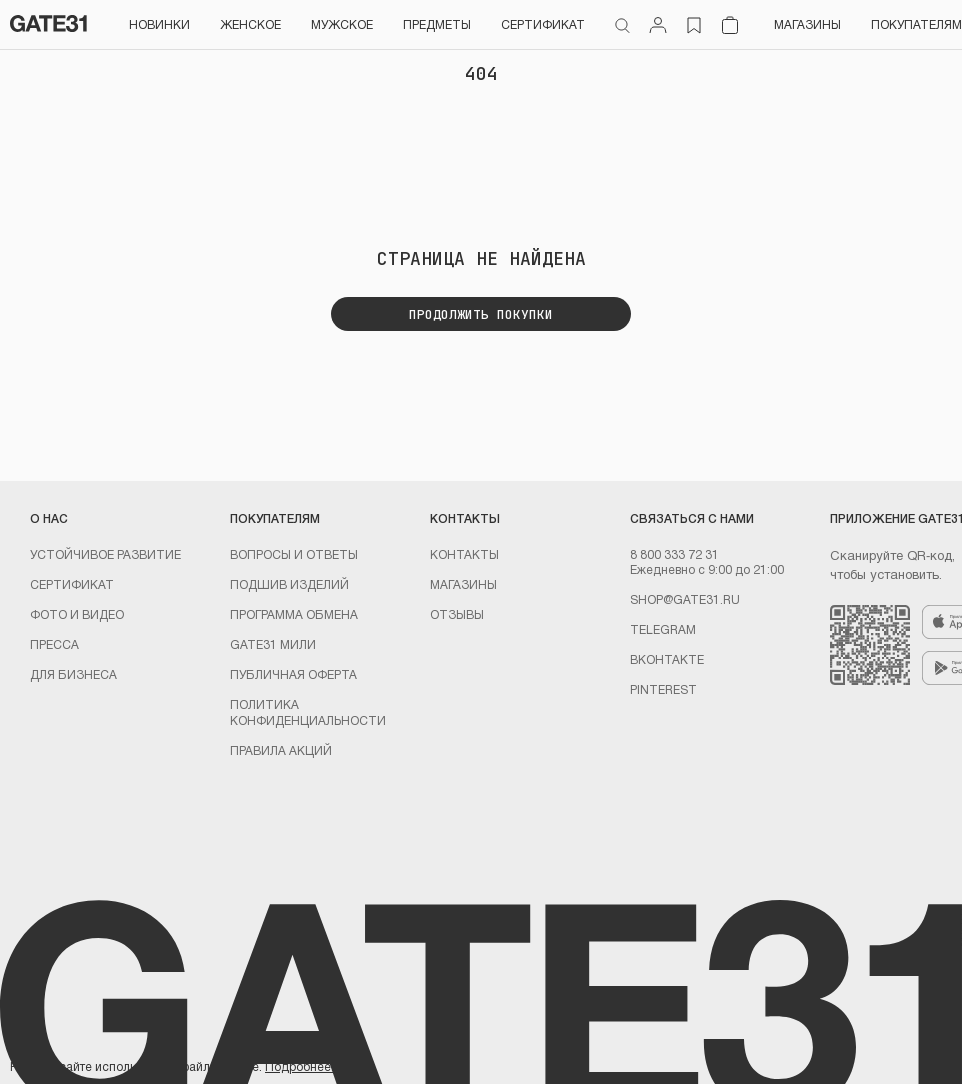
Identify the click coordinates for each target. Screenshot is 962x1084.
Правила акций (281, 750)
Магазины (807, 24)
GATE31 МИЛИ (273, 644)
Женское (250, 24)
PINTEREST (663, 689)
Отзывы (457, 614)
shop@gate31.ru (685, 599)
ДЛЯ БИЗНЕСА (73, 674)
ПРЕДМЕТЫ (437, 24)
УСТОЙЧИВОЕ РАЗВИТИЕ (105, 554)
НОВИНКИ (159, 24)
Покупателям (916, 24)
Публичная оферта (293, 674)
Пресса (54, 644)
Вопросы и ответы (294, 554)
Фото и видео (77, 614)
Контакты (464, 554)
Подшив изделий (289, 584)
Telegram (663, 629)
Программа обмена (294, 614)
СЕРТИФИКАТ (543, 24)
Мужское (342, 24)
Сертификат (72, 584)
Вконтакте (667, 659)
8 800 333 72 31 (674, 554)
